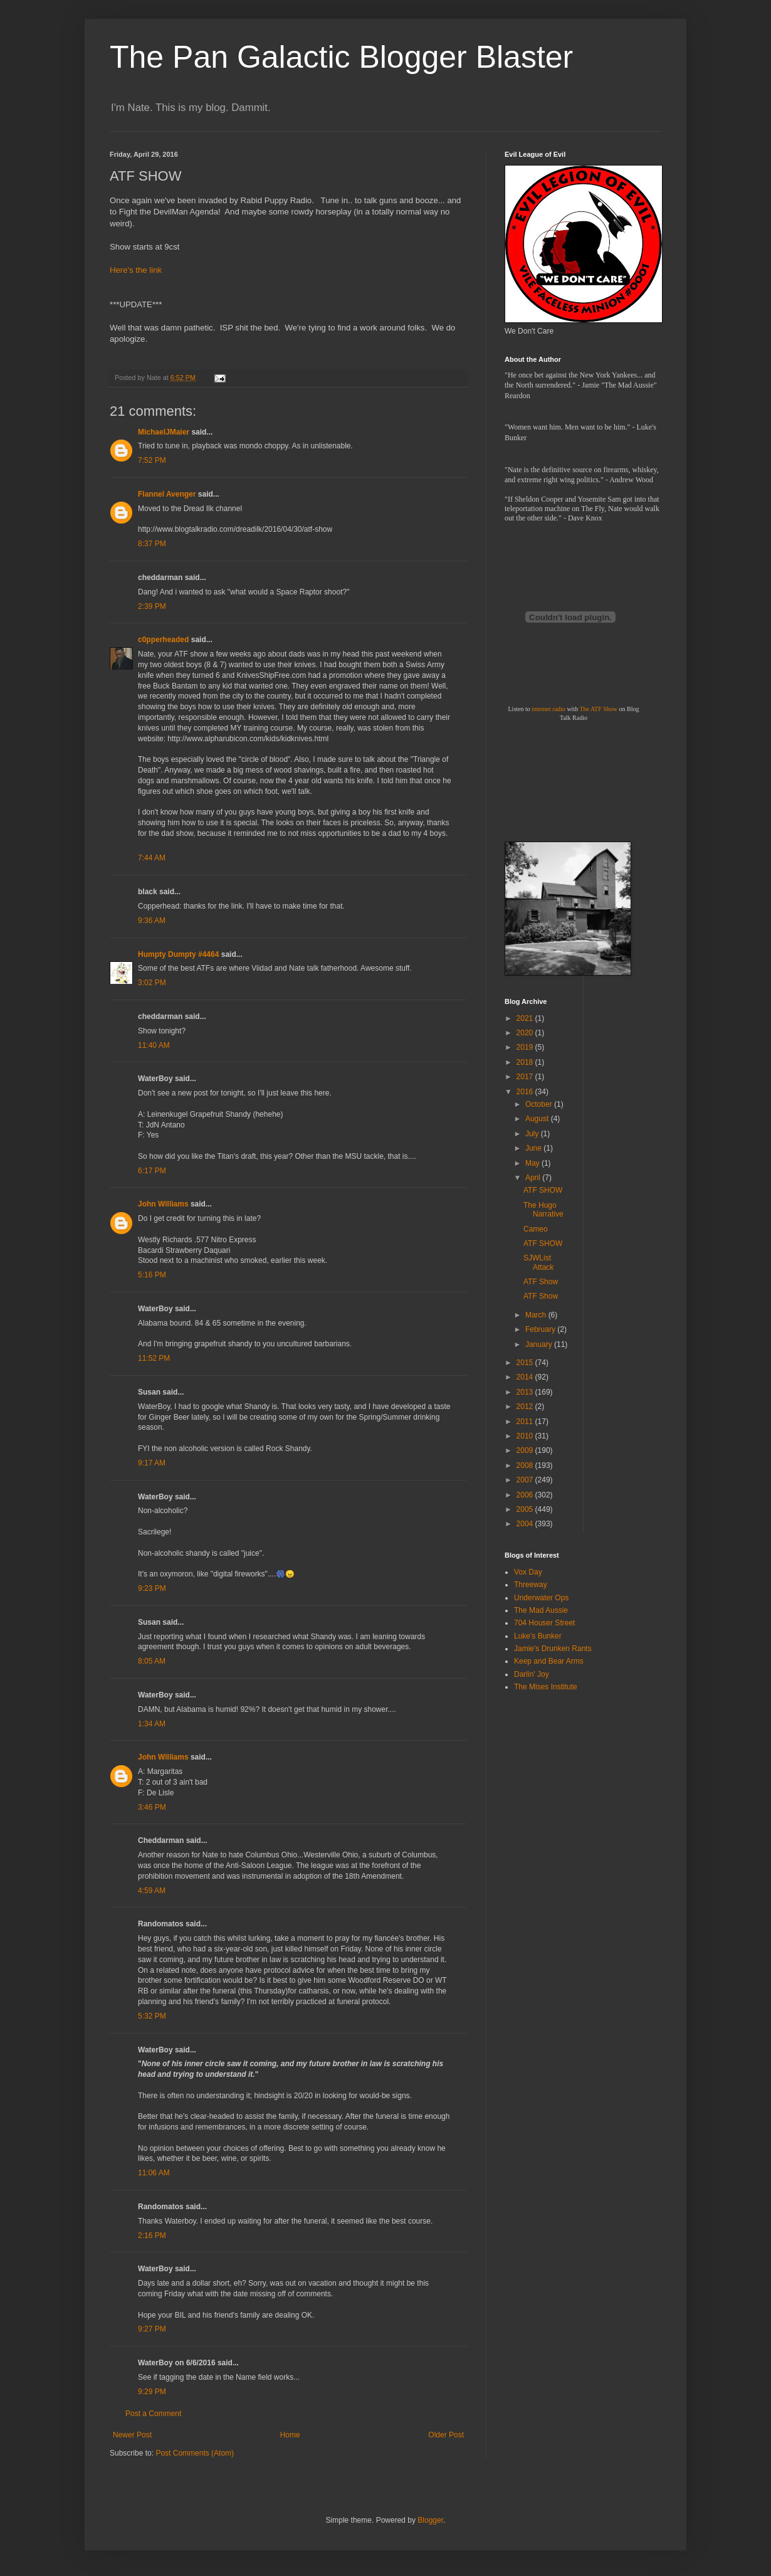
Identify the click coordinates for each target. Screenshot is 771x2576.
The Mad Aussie (541, 1610)
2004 (526, 1523)
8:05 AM (151, 1661)
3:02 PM (152, 982)
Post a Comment (153, 2413)
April (533, 1177)
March (536, 1315)
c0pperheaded (163, 639)
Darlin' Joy (531, 1674)
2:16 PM (152, 2235)
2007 (526, 1479)
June (534, 1148)
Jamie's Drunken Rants (553, 1648)
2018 (526, 1062)
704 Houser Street (544, 1622)
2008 (526, 1465)
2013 (526, 1392)
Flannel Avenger (167, 494)
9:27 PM (152, 2329)
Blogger (430, 2520)
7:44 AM (151, 857)
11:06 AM (154, 2172)
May (533, 1163)
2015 (526, 1362)
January (539, 1344)
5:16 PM (152, 1274)
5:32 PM (152, 2016)
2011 (526, 1421)
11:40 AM (154, 1045)
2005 (526, 1509)
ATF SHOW (542, 1190)
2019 (526, 1047)
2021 (526, 1018)
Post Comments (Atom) (194, 2453)
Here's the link (136, 270)
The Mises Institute (545, 1686)
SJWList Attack (538, 1262)
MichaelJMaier (163, 432)
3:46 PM (152, 1807)
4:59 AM (151, 1890)
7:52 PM (152, 460)
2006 (526, 1495)
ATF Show (540, 1281)
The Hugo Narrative (543, 1209)
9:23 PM (152, 1588)
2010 (526, 1436)
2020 (526, 1032)
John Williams (163, 1204)
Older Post (446, 2435)
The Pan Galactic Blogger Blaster (341, 57)
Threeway (530, 1584)
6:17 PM (152, 1170)
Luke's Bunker (538, 1636)
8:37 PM (152, 543)
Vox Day (528, 1572)
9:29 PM (152, 2391)
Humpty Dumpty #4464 (178, 954)
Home (290, 2435)
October (539, 1104)
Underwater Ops (541, 1597)
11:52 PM (154, 1358)
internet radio (548, 708)
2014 (526, 1377)
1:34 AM (151, 1723)
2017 (526, 1076)
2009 (526, 1450)
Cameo (535, 1229)
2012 (526, 1406)
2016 (526, 1091)
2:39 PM (152, 606)
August (538, 1118)
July (533, 1133)
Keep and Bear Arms (549, 1661)
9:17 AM (151, 1463)
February (541, 1329)
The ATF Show (598, 708)
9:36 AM (151, 920)
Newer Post (132, 2435)
